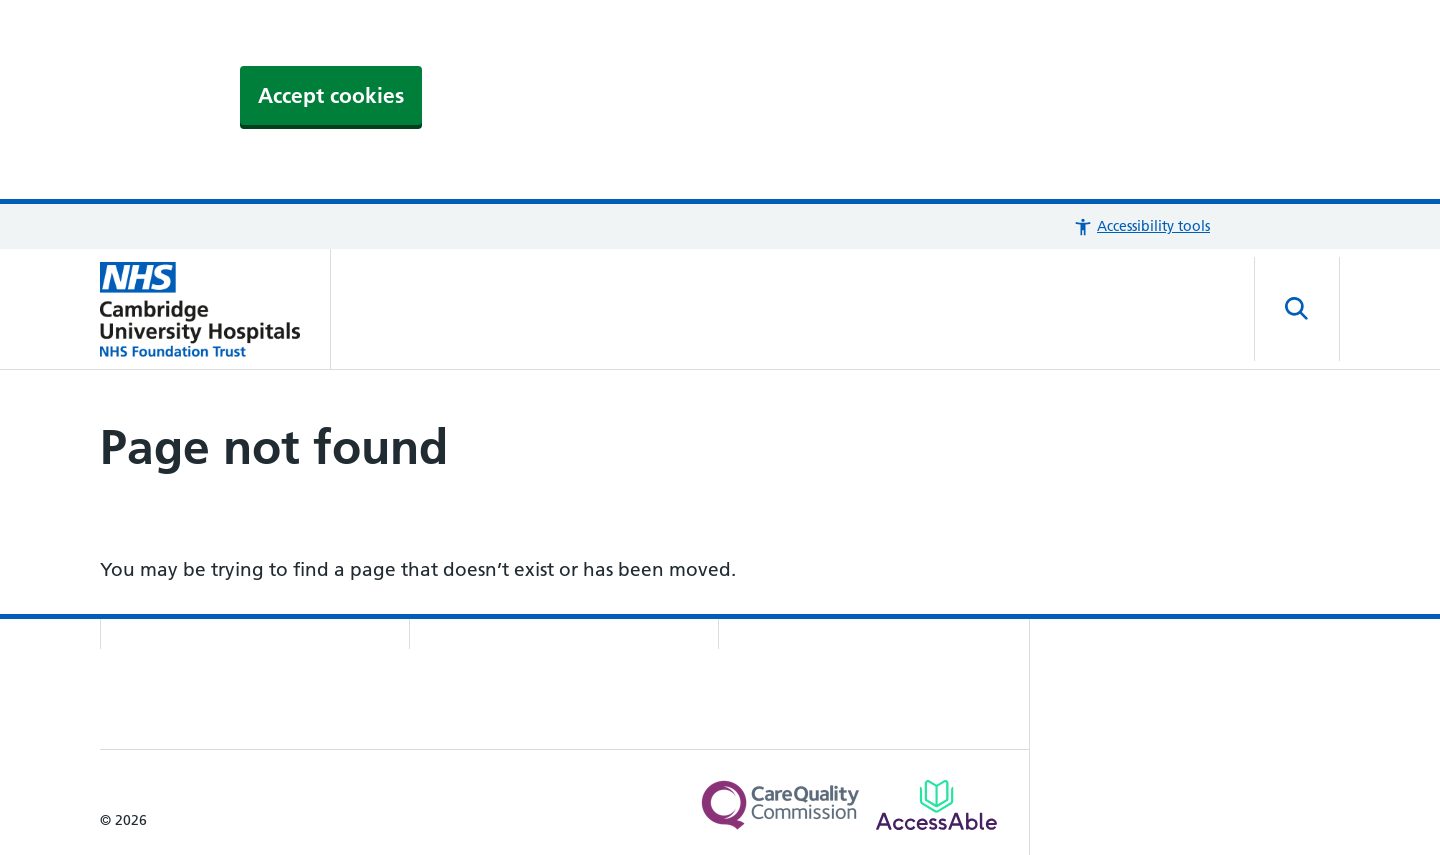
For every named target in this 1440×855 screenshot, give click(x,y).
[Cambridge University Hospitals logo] (215, 309)
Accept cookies (331, 95)
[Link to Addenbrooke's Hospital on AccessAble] (936, 805)
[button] (1141, 226)
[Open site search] (1297, 309)
